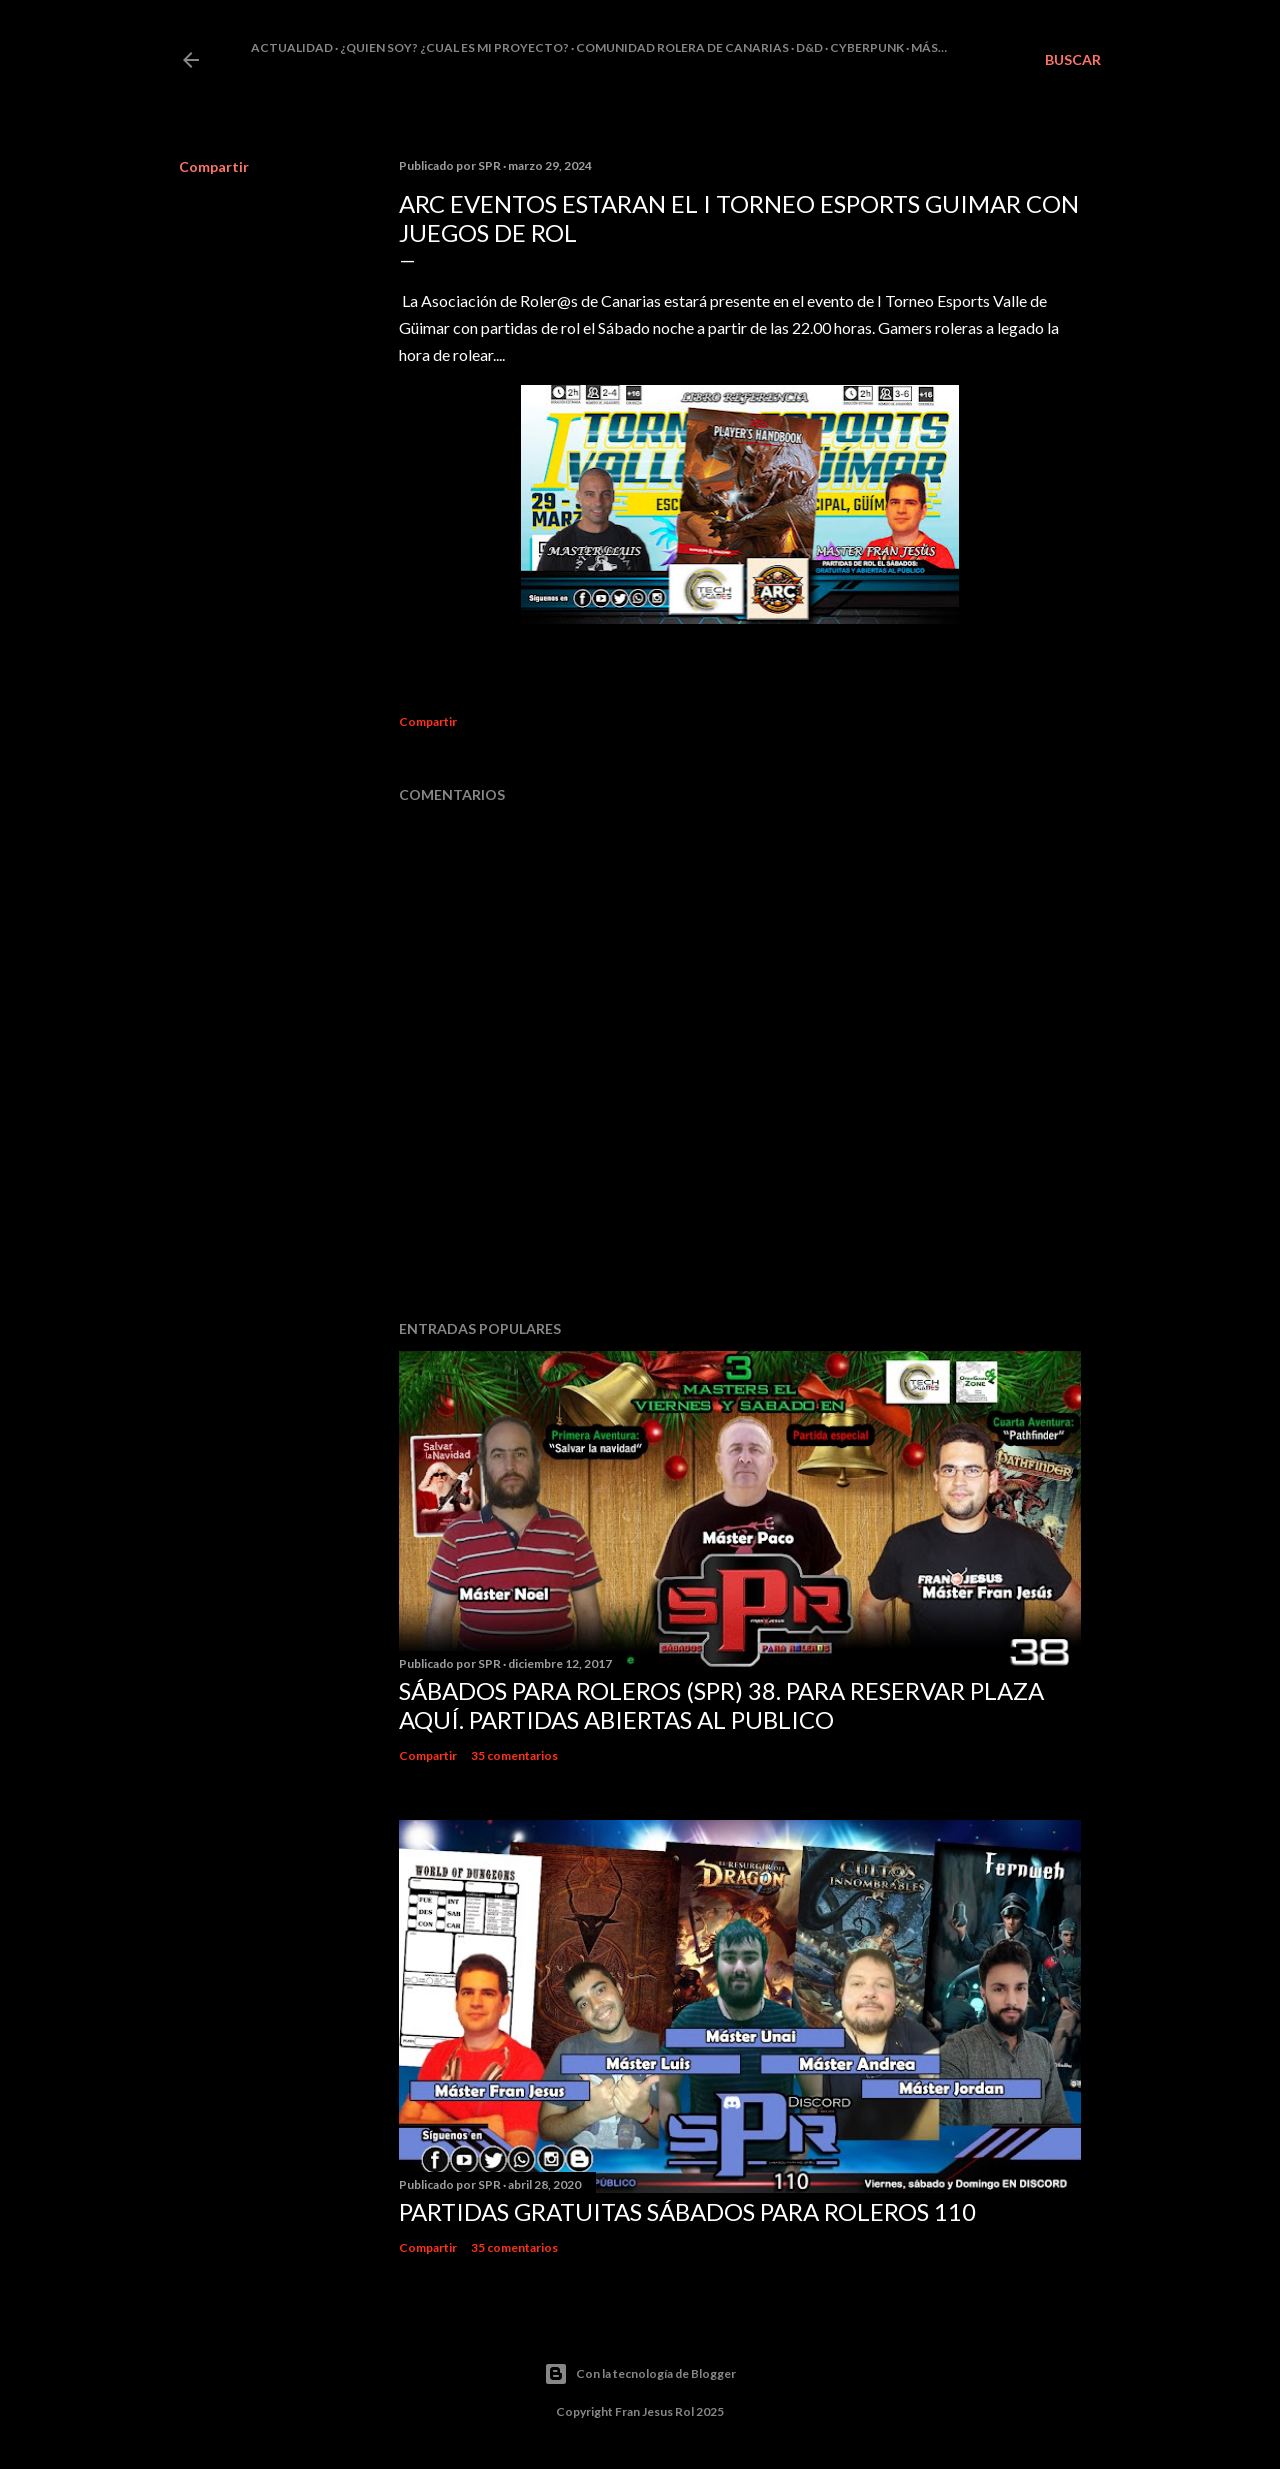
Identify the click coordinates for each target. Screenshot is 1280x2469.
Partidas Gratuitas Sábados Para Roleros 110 (687, 2211)
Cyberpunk (867, 47)
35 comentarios (514, 1755)
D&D (809, 47)
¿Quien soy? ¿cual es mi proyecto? (454, 47)
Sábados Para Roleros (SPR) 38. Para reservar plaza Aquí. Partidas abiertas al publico (721, 1705)
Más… (929, 47)
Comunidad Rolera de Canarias (682, 47)
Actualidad (292, 47)
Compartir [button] (214, 166)
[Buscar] (1073, 60)
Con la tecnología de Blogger (640, 2374)
